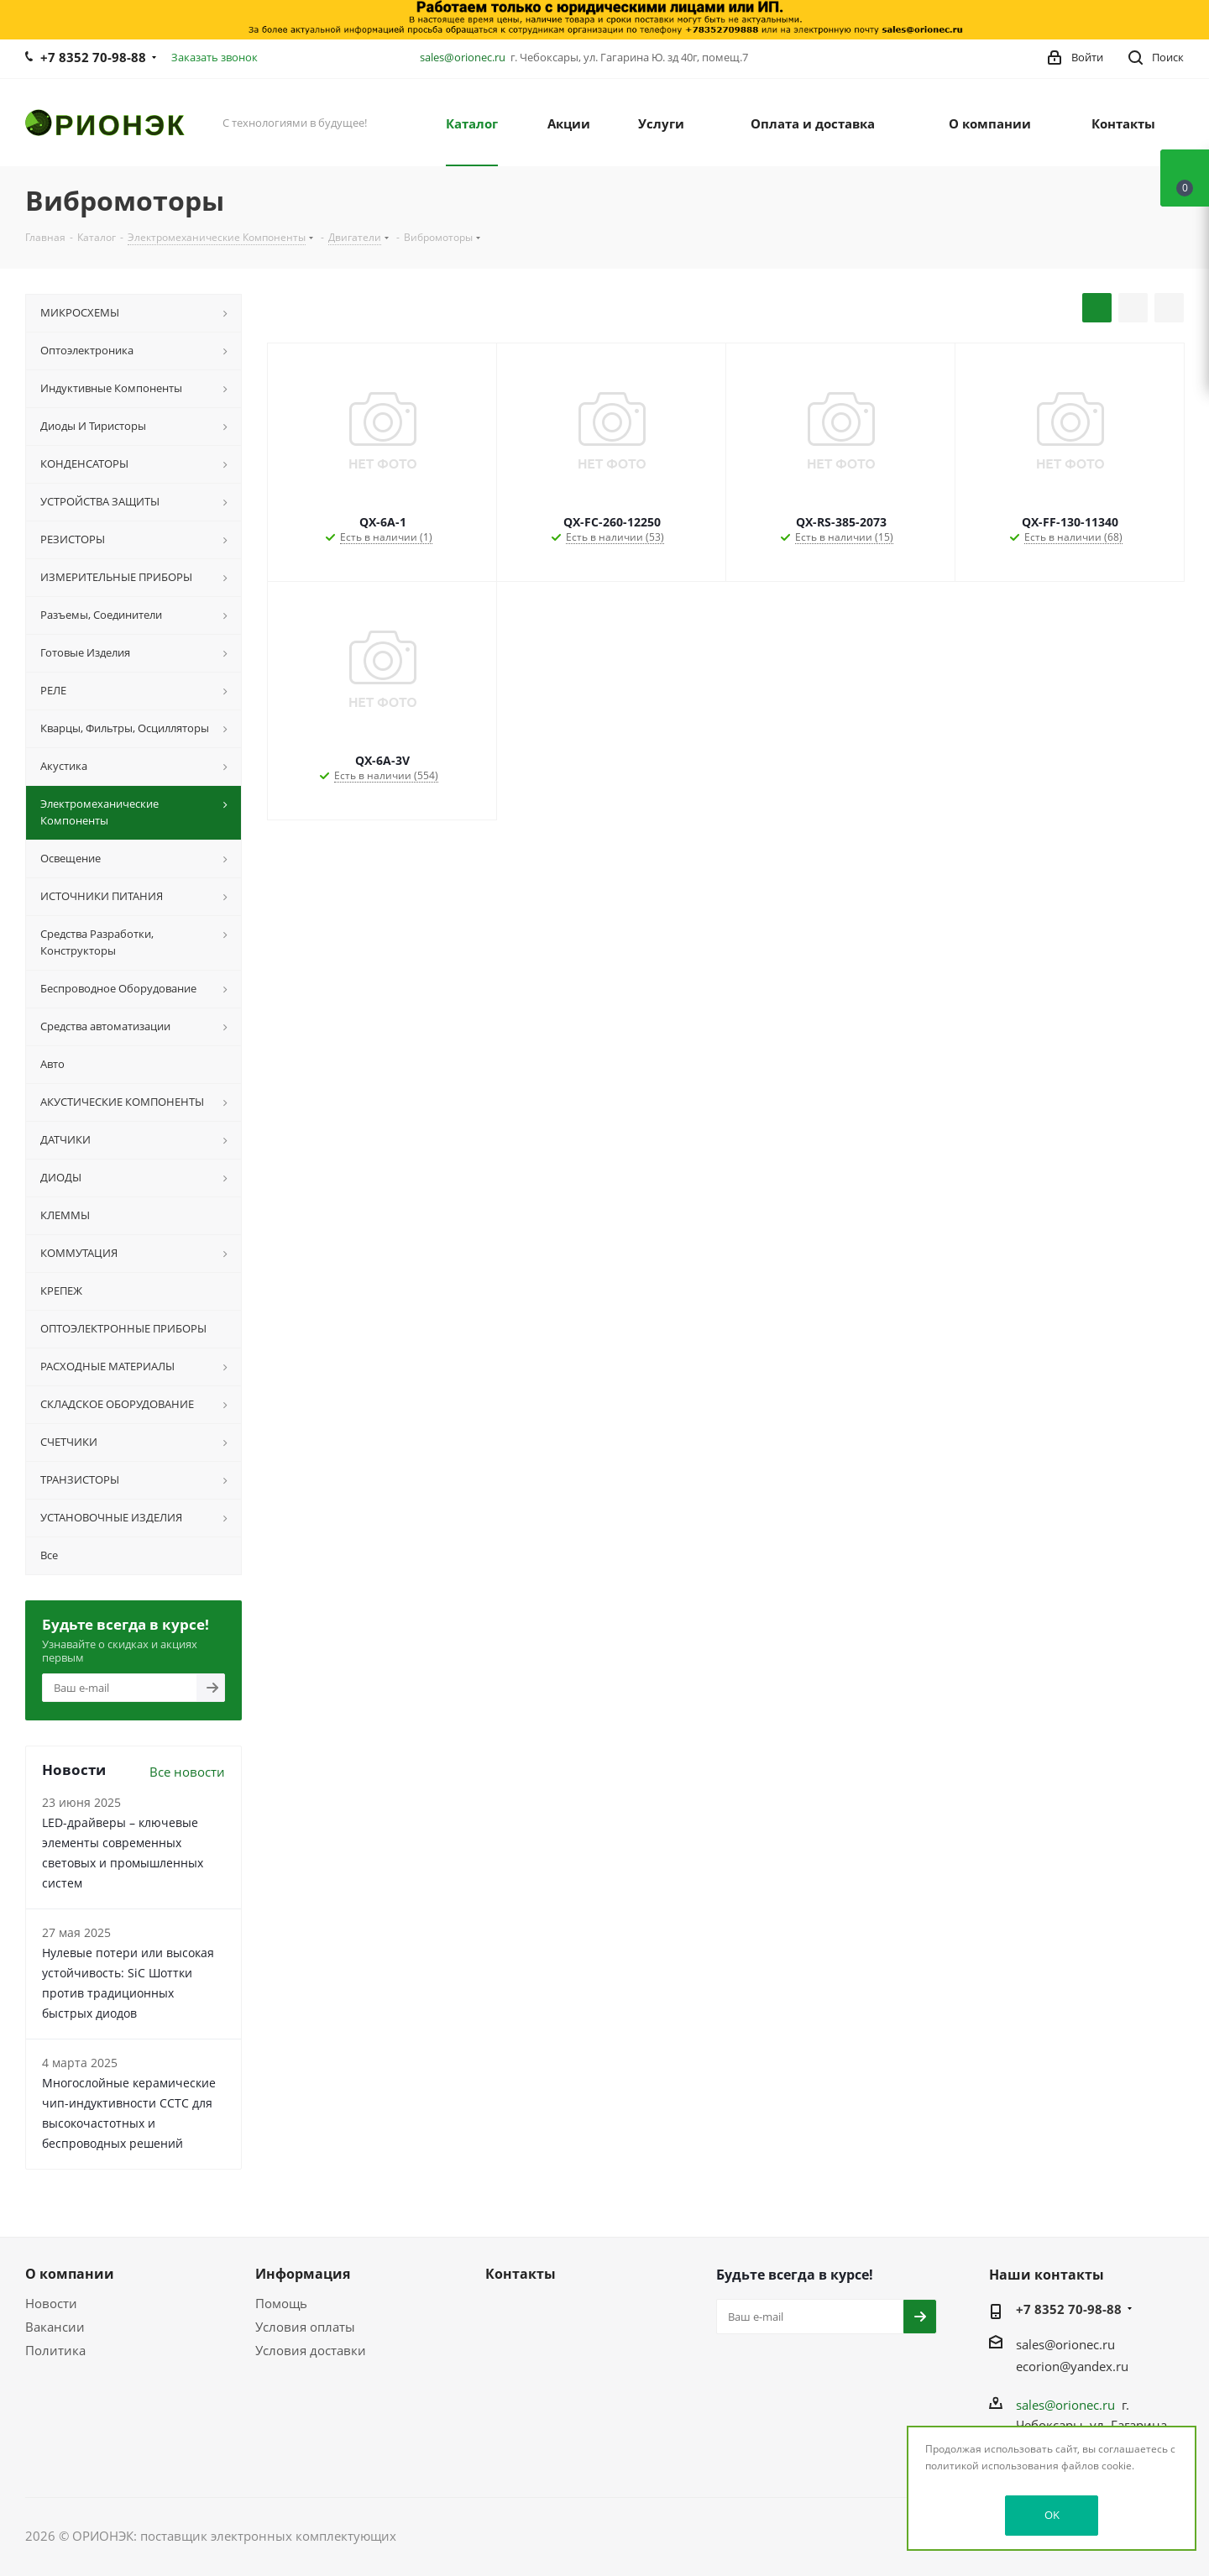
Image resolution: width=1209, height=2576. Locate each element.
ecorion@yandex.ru (1072, 2366)
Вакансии (55, 2326)
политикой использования (992, 2465)
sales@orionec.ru (462, 57)
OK (1052, 2514)
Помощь (281, 2303)
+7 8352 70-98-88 (93, 57)
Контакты (520, 2273)
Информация (302, 2273)
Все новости (187, 1771)
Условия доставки (310, 2350)
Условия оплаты (305, 2326)
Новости (51, 2303)
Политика (55, 2350)
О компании (69, 2273)
